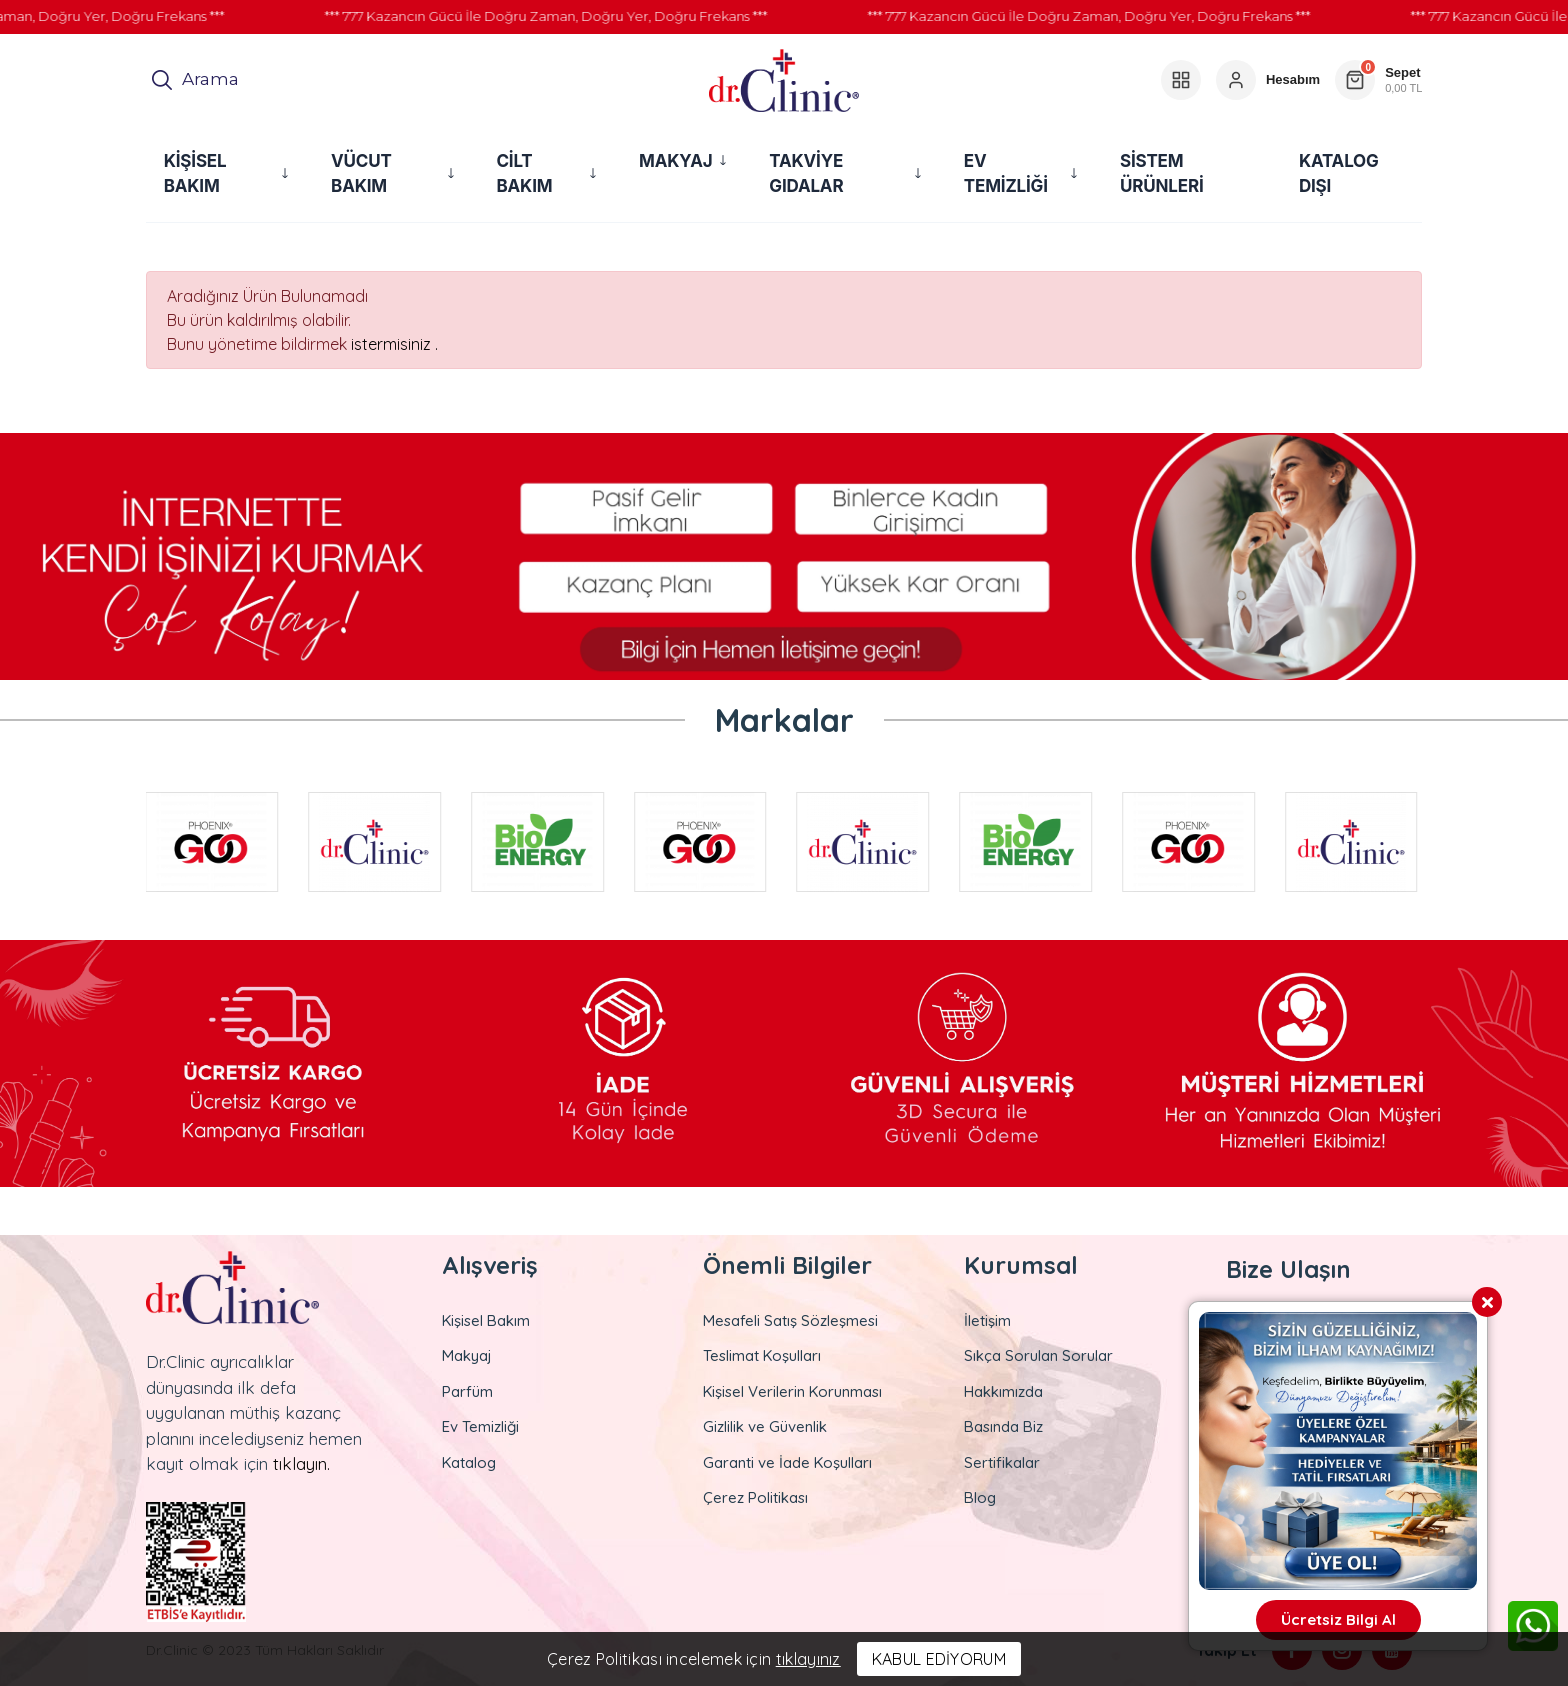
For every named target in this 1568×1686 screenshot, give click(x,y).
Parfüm (467, 1391)
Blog (980, 1497)
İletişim (987, 1320)
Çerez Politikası (755, 1497)
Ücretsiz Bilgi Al (1338, 1619)
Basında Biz (1003, 1426)
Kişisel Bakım (486, 1320)
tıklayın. (301, 1463)
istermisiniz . (394, 344)
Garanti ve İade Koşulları (787, 1462)
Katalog (469, 1462)
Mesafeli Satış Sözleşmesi (790, 1320)
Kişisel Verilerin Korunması (792, 1391)
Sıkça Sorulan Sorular (1038, 1355)
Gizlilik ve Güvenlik (765, 1426)
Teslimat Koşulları (762, 1355)
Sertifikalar (1002, 1462)
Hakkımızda (1003, 1391)
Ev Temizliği (480, 1426)
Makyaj (467, 1355)
